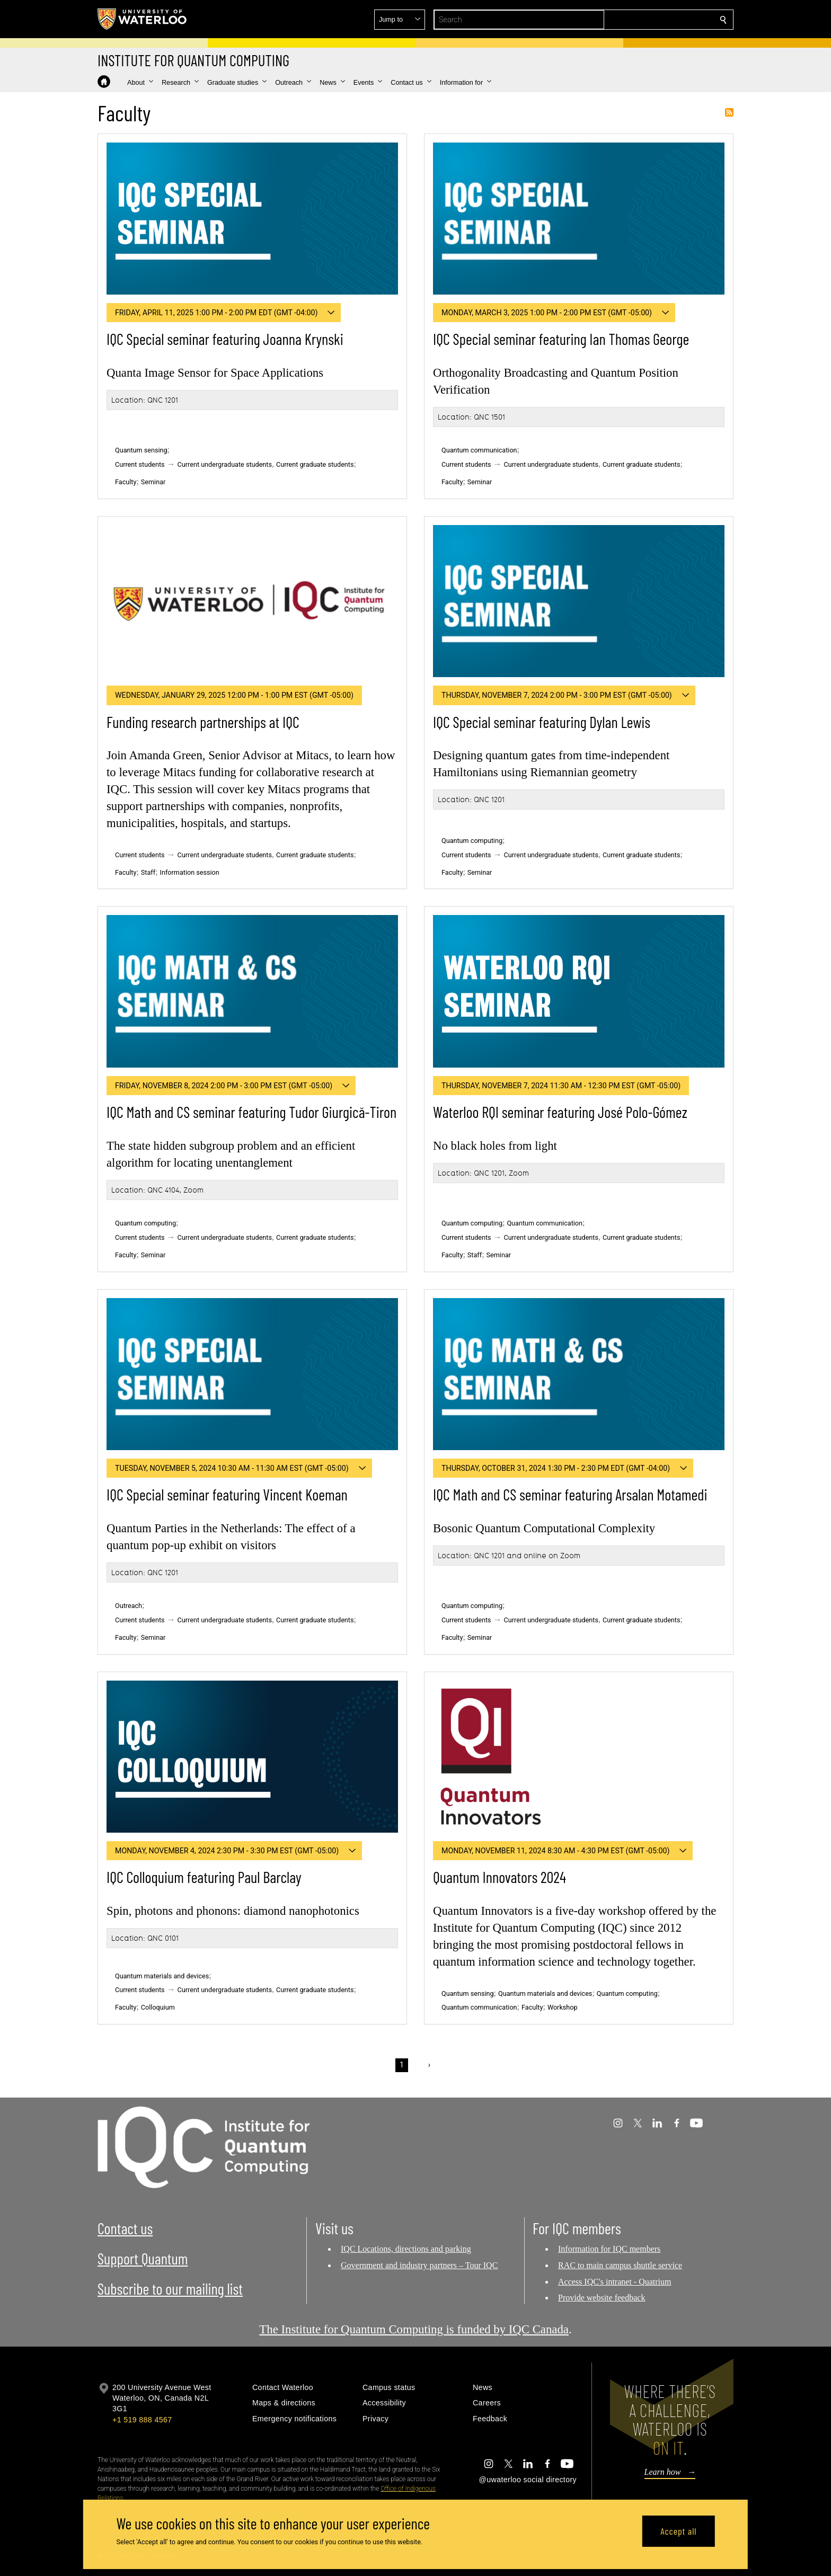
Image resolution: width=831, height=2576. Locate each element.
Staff (148, 872)
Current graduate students (314, 464)
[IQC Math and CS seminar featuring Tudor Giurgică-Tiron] (252, 991)
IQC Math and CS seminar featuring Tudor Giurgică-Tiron (251, 1112)
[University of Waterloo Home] (143, 19)
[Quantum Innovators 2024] (578, 1757)
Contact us (125, 2228)
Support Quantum (143, 2258)
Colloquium (158, 2007)
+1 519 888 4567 (142, 2419)
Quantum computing (471, 841)
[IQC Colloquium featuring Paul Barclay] (252, 1757)
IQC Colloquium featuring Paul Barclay (204, 1877)
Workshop (562, 2007)
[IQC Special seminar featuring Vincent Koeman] (252, 1374)
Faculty (125, 482)
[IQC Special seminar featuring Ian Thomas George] (578, 219)
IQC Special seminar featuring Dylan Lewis (541, 722)
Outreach (128, 1606)
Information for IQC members (609, 2248)
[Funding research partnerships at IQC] (252, 601)
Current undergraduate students (225, 464)
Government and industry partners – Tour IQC (419, 2265)
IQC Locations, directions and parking (406, 2248)
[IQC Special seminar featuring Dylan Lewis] (578, 601)
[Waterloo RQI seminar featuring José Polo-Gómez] (578, 991)
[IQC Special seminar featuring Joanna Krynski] (252, 219)
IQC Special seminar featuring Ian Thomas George (561, 339)
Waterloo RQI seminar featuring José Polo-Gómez (560, 1112)
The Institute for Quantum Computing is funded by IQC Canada (414, 2329)
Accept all (678, 2531)
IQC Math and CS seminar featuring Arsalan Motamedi (570, 1494)
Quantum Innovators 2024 (499, 1877)
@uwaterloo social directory (528, 2479)
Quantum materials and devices (162, 1976)
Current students (140, 464)
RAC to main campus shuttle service (620, 2265)
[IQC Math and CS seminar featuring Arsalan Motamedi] (578, 1374)
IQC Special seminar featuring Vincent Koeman (227, 1494)
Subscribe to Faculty (729, 112)
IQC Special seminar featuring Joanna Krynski (225, 339)
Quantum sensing (141, 450)
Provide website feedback (601, 2297)
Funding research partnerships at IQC (203, 722)
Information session (189, 872)
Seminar (153, 482)
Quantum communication (479, 450)
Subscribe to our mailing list (170, 2288)
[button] (646, 19)
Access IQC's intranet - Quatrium (614, 2281)
